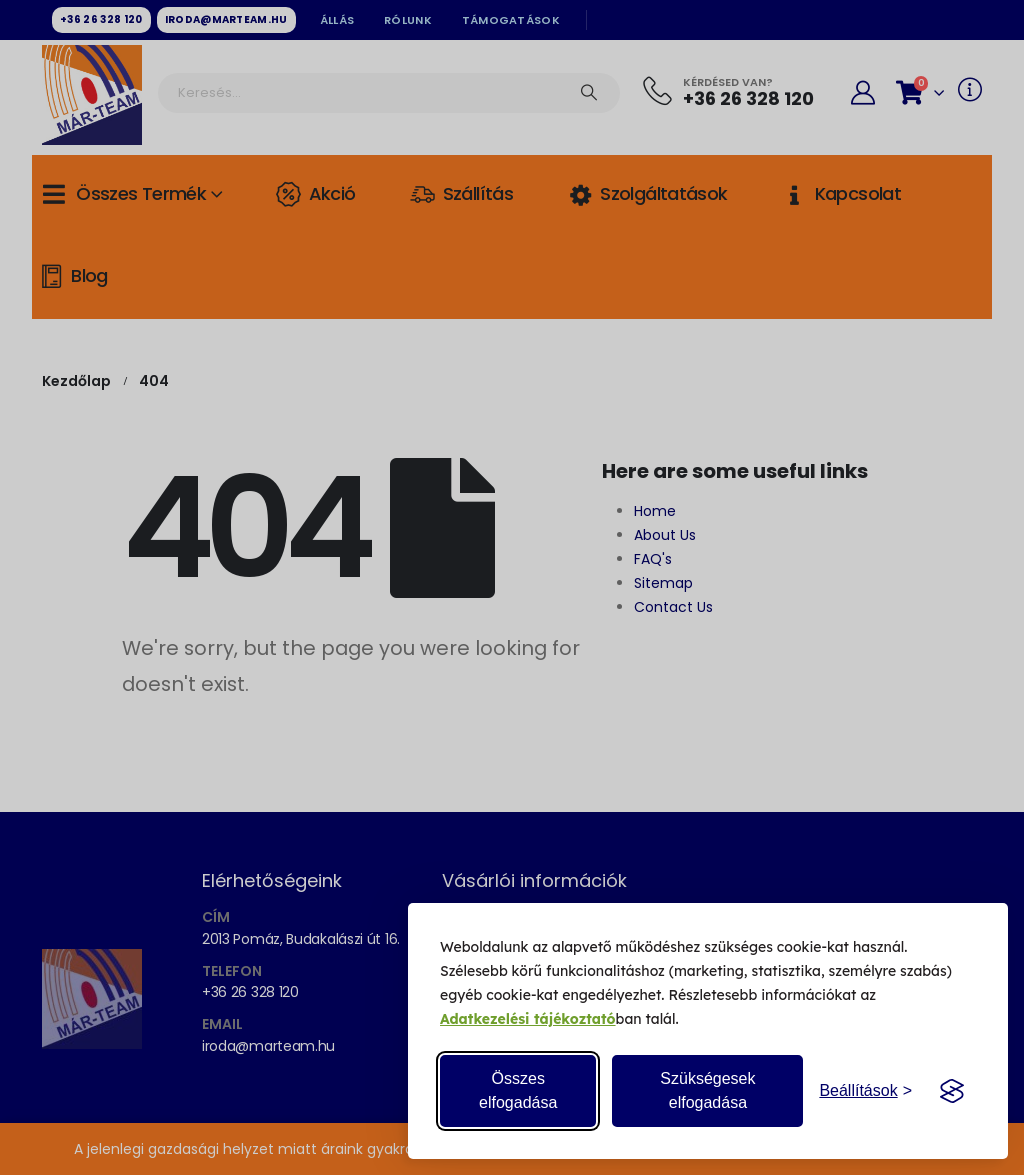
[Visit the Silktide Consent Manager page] (952, 1091)
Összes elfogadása (518, 1090)
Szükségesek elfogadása (707, 1090)
